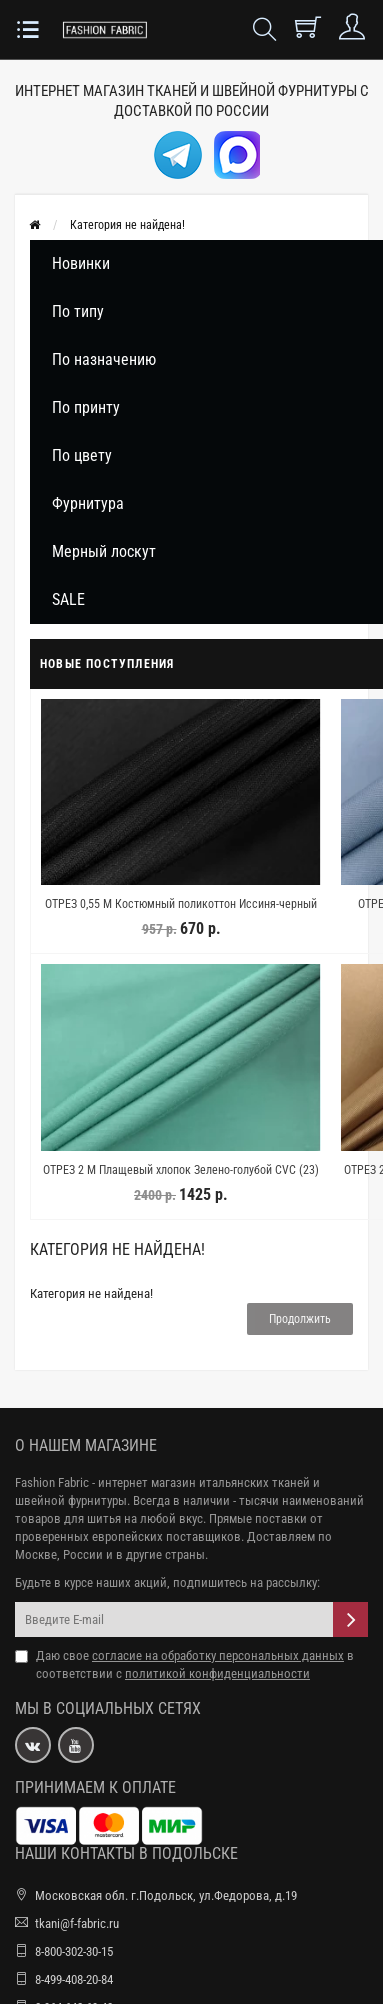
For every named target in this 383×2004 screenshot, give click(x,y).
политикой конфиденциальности (217, 1673)
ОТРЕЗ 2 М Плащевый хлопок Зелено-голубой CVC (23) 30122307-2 (181, 1179)
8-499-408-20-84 (74, 1979)
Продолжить (300, 1319)
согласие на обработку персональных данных (218, 1655)
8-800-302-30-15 (74, 1951)
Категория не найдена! (127, 225)
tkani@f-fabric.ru (77, 1923)
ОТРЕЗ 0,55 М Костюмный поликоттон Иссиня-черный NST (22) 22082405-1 (181, 913)
